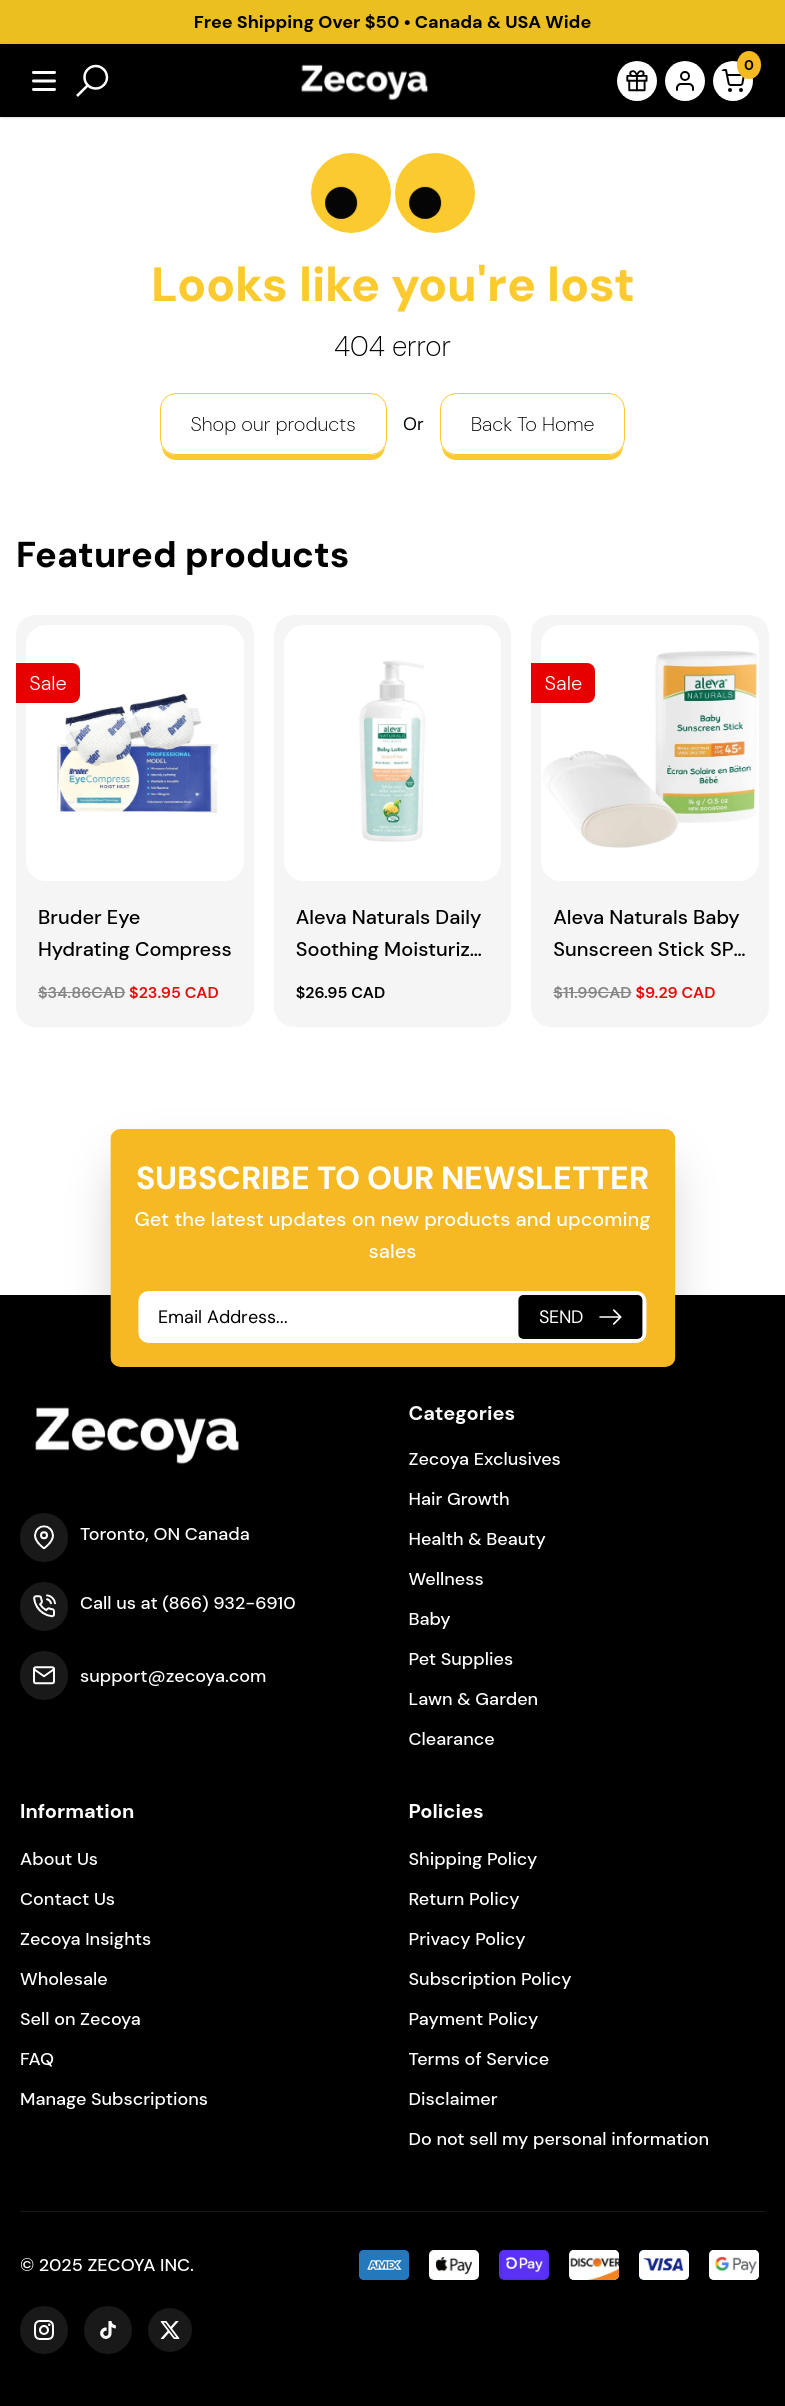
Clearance (452, 1739)
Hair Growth (459, 1499)
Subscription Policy (490, 1979)
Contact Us (67, 1899)
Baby (430, 1619)
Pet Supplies (461, 1659)
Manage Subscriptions (114, 2099)
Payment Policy (474, 2019)
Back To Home (533, 424)
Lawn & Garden (474, 1699)
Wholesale (64, 1979)
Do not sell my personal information (559, 2139)
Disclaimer (453, 2099)
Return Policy (464, 1899)
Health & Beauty (477, 1539)
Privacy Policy (467, 1939)
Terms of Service (479, 2059)
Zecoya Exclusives (485, 1459)
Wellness (446, 1579)
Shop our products (273, 424)
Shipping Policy (473, 1859)
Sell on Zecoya (80, 2019)
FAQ (37, 2059)
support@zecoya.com (173, 1676)
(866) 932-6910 (228, 1603)
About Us (59, 1859)
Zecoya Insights (85, 1939)
